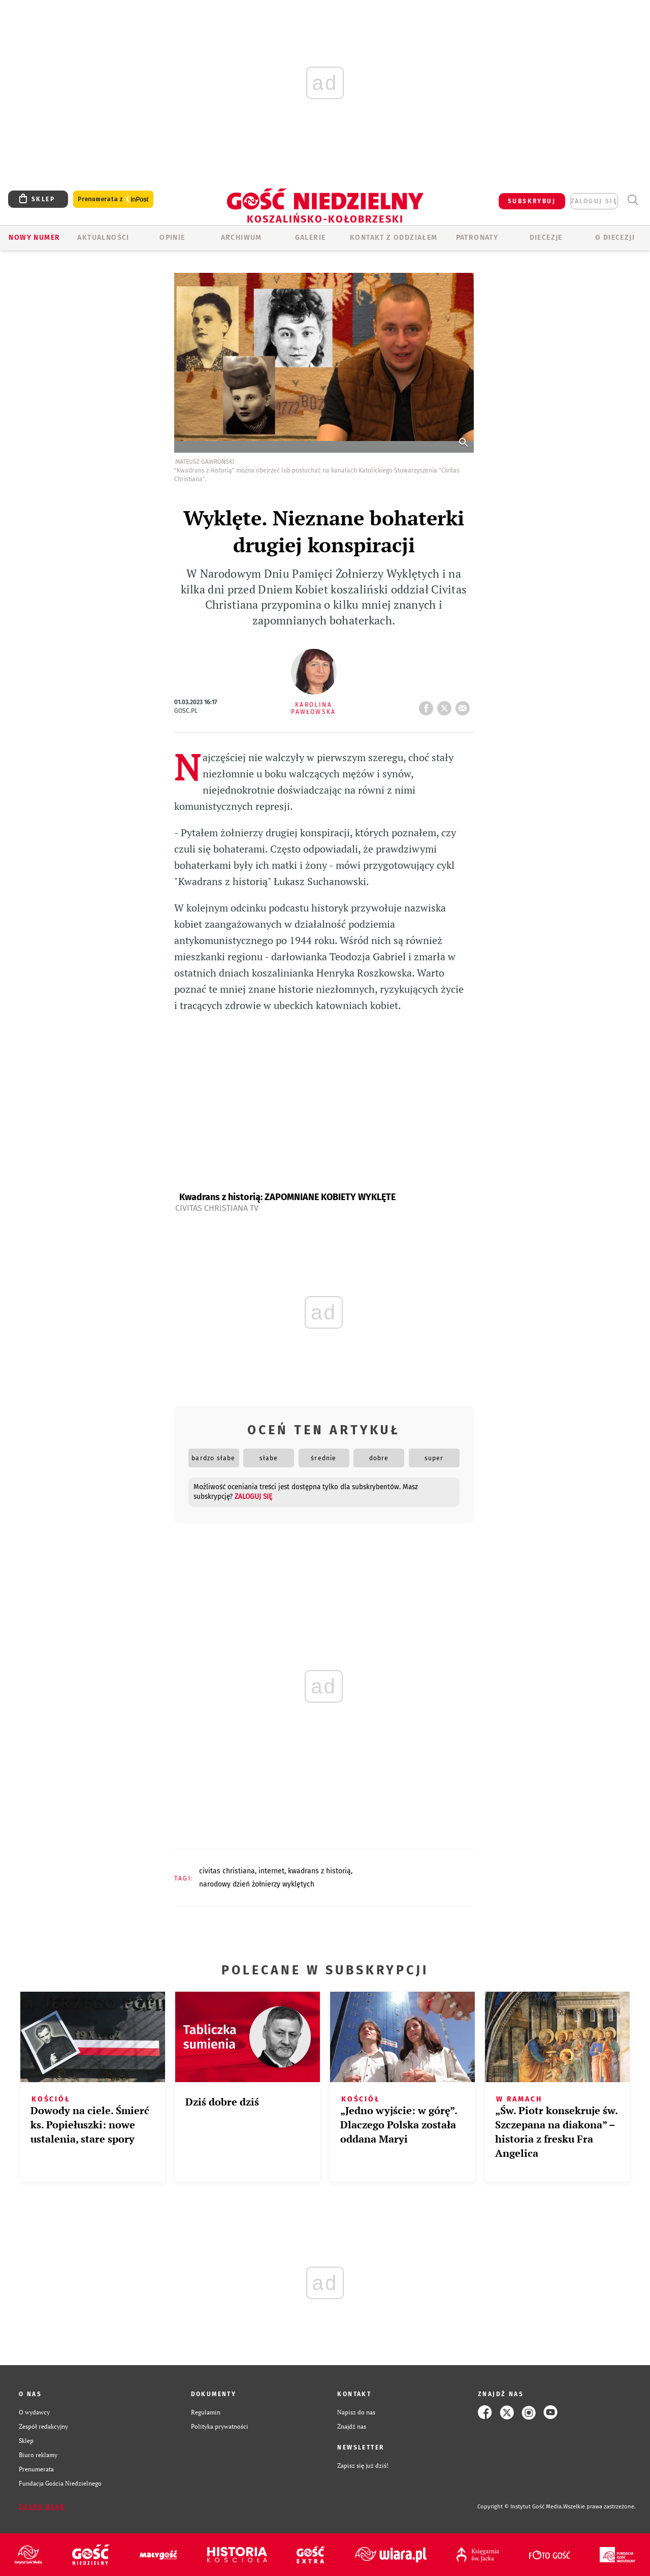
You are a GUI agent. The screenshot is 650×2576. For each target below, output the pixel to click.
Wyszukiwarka (632, 200)
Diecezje (546, 237)
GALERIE (310, 237)
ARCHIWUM (241, 237)
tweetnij (446, 705)
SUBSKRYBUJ (532, 201)
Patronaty (477, 237)
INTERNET (271, 1871)
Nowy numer (34, 237)
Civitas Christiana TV (216, 1208)
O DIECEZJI (615, 237)
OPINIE (172, 237)
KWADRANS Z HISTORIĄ (319, 1871)
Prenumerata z (113, 199)
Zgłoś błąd (42, 2506)
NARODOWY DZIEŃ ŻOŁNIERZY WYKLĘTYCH (256, 1884)
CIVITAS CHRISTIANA (227, 1871)
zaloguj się (594, 201)
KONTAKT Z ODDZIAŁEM (394, 237)
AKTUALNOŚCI (103, 237)
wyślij (465, 705)
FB (428, 705)
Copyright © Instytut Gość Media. (520, 2506)
